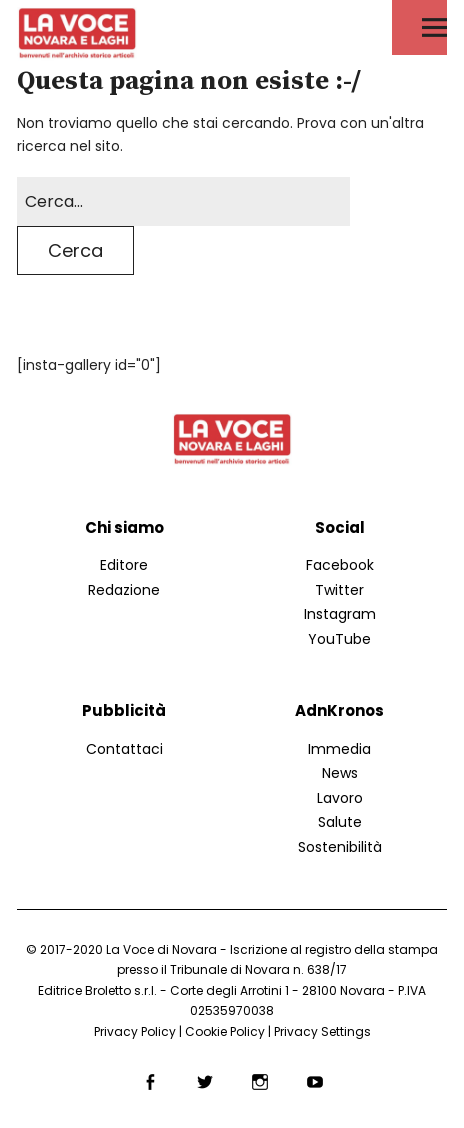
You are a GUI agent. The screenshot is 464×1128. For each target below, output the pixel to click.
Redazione (124, 590)
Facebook (340, 565)
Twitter (339, 590)
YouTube (339, 639)
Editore (124, 565)
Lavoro (340, 798)
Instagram (340, 614)
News (340, 773)
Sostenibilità (340, 847)
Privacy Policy (135, 1031)
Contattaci (124, 749)
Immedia (339, 749)
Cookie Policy (225, 1031)
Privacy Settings (322, 1031)
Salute (340, 822)
